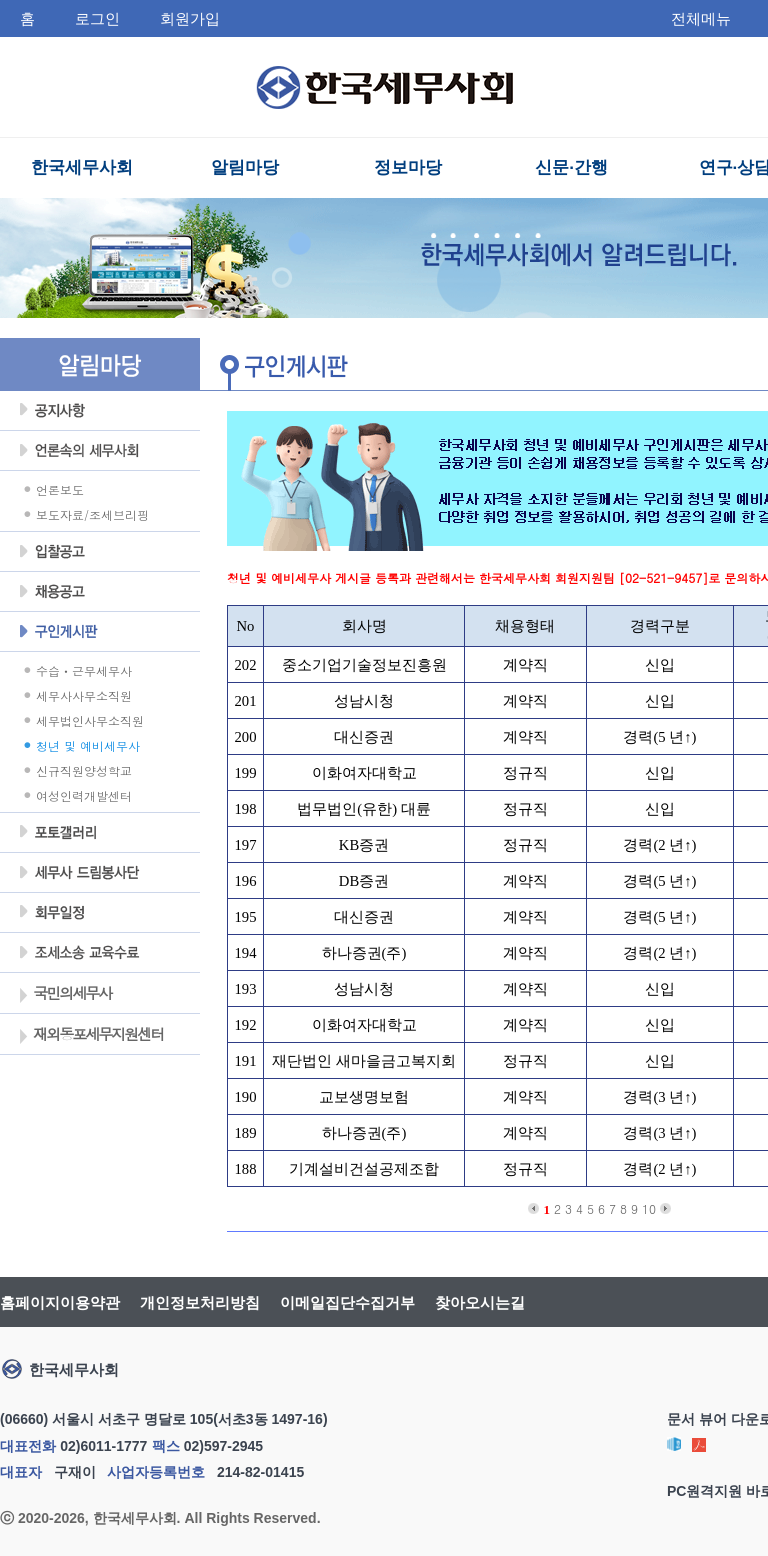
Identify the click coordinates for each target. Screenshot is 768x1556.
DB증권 (364, 881)
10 (649, 1208)
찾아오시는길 (480, 1302)
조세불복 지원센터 (100, 953)
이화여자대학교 (364, 773)
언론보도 (60, 489)
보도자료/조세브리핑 (92, 514)
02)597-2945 (223, 1446)
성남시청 (364, 701)
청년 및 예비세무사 (88, 745)
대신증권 (364, 737)
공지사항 (100, 411)
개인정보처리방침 (200, 1302)
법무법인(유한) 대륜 (363, 809)
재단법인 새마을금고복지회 (364, 1061)
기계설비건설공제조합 (364, 1169)
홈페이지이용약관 (60, 1302)
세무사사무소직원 (84, 695)
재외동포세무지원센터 (90, 1036)
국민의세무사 (64, 995)
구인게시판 (100, 632)
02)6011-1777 (103, 1446)
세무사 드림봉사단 (100, 873)
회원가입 (190, 18)
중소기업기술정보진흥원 (364, 665)
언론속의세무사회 (100, 451)
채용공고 (100, 592)
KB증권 (364, 845)
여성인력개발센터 (84, 795)
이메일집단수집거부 (347, 1302)
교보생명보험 (364, 1097)
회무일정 (100, 913)
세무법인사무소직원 (90, 720)
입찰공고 (100, 552)
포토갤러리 (100, 833)
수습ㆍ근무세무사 (84, 670)
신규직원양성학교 (84, 770)
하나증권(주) (364, 953)
